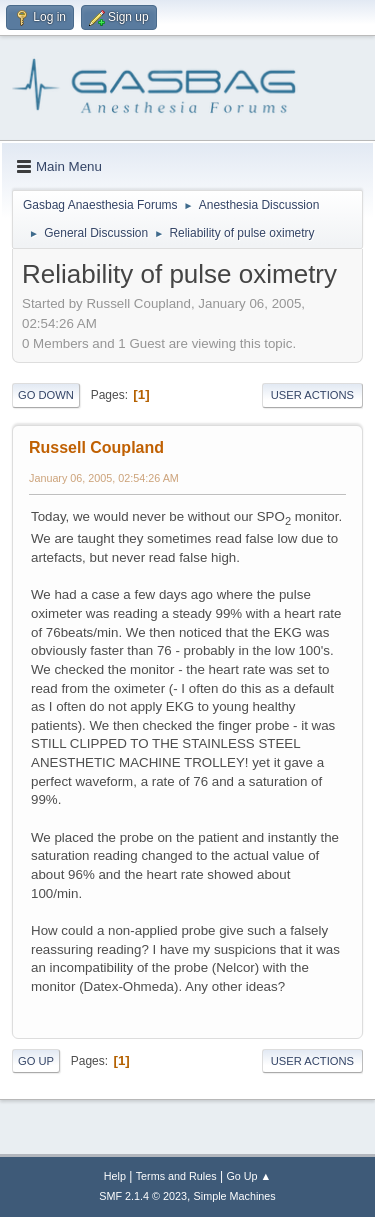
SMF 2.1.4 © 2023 (143, 1196)
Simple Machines (235, 1196)
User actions (312, 395)
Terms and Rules (176, 1176)
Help (115, 1176)
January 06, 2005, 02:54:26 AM (104, 478)
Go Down (46, 395)
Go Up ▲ (248, 1176)
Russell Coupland (96, 447)
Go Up (36, 1061)
